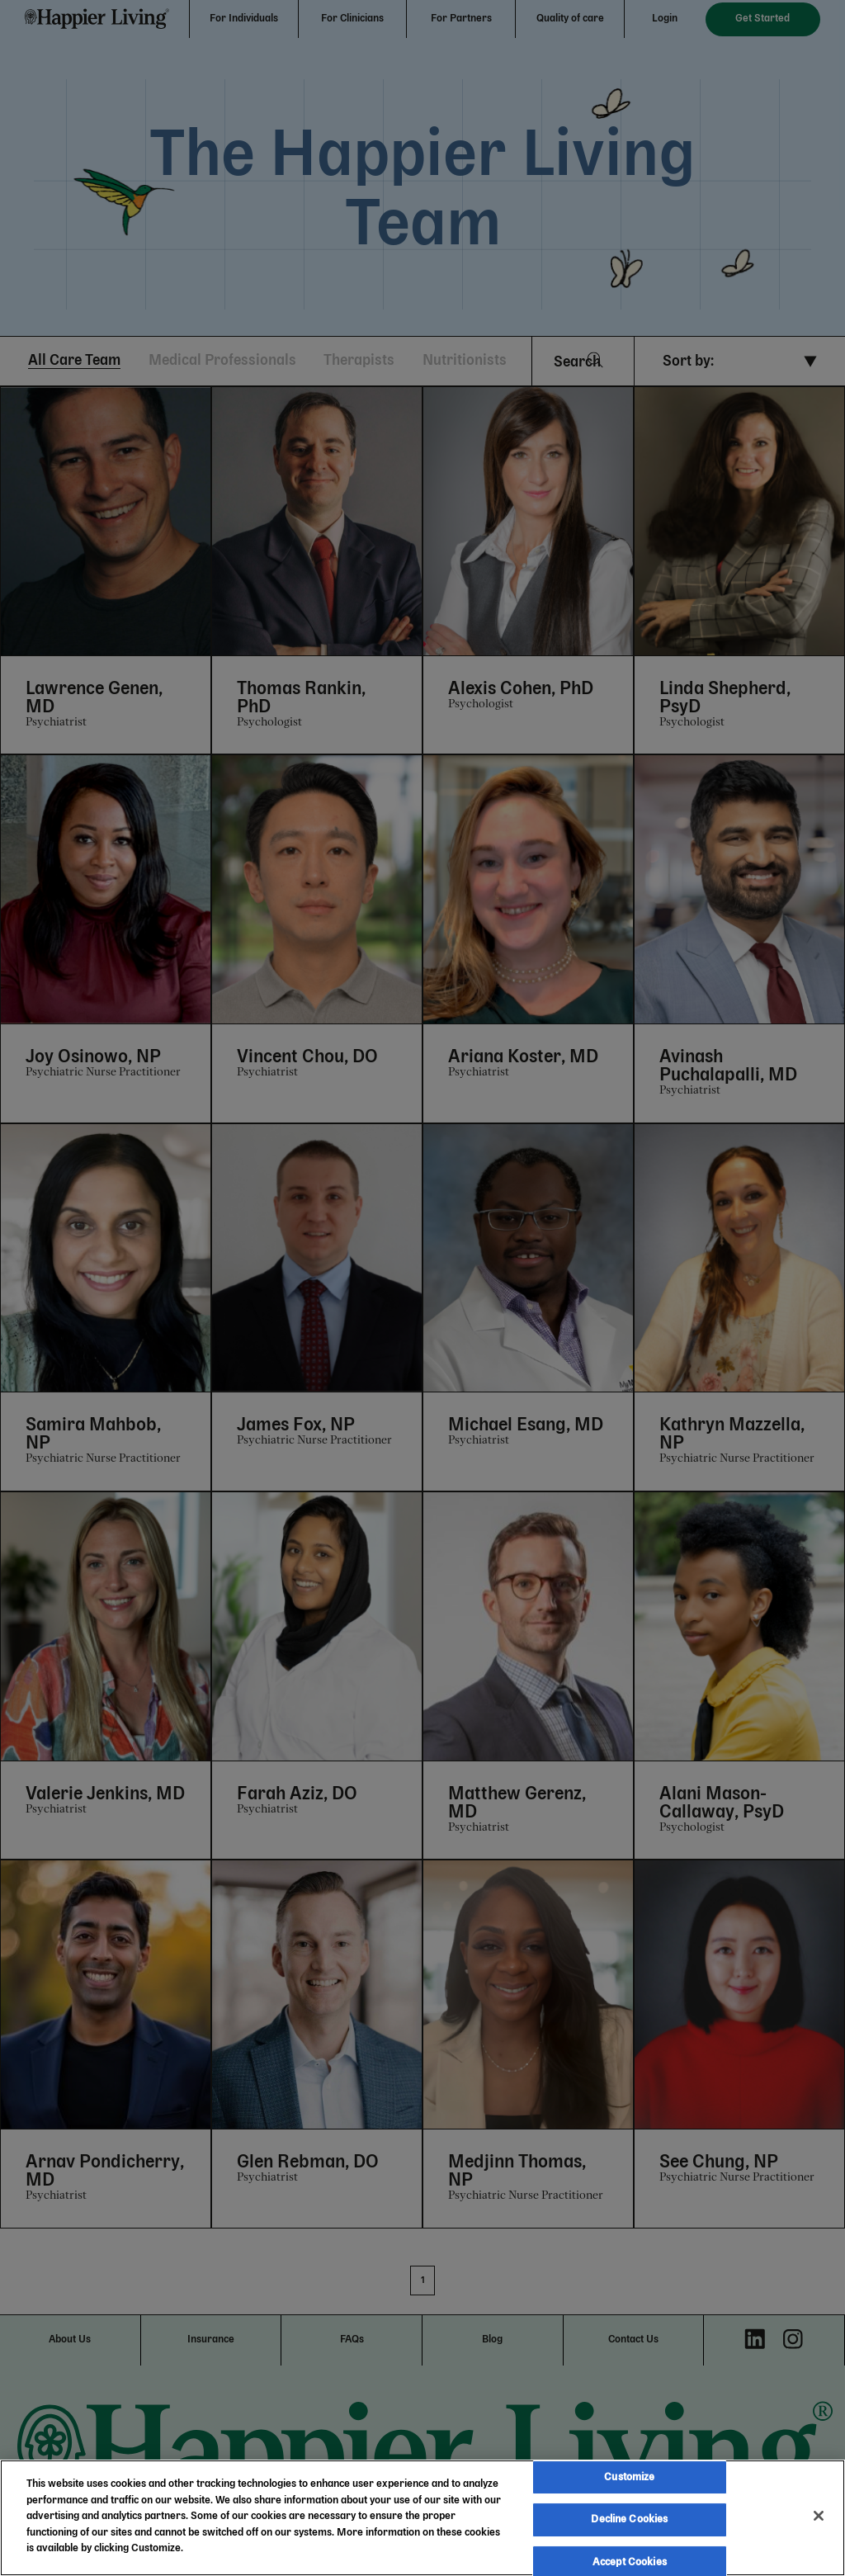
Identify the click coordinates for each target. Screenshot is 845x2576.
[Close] (818, 2516)
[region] (422, 2518)
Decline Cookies (629, 2519)
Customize (629, 2477)
